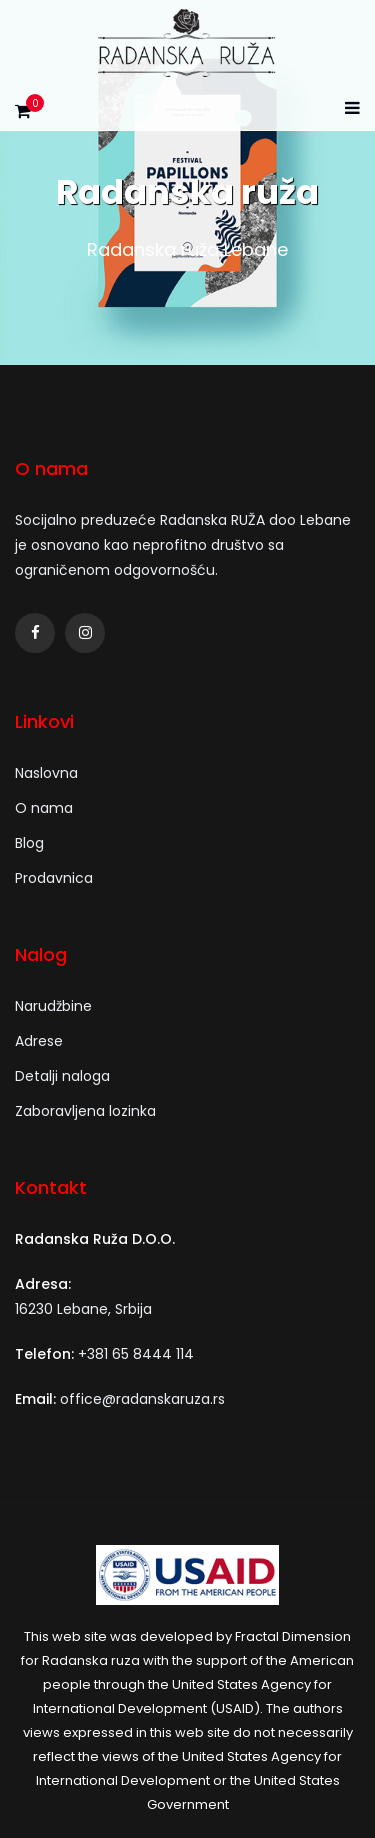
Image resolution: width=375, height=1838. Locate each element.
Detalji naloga (62, 1076)
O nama (44, 808)
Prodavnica (54, 878)
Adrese (39, 1041)
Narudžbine (53, 1006)
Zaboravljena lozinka (85, 1111)
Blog (29, 843)
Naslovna (46, 773)
